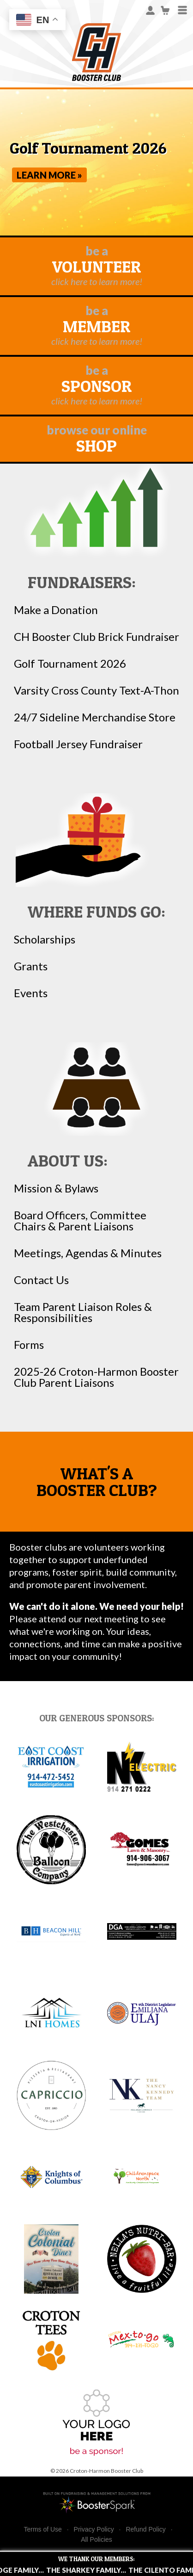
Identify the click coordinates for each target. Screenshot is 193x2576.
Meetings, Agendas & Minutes (88, 1253)
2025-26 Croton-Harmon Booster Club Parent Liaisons (96, 1377)
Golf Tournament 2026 (70, 663)
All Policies (96, 2539)
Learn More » (49, 174)
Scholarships (44, 939)
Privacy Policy (94, 2529)
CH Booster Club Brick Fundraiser (96, 636)
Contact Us (41, 1279)
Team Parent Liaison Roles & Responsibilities (83, 1312)
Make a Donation (56, 609)
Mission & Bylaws (56, 1188)
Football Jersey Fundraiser (78, 744)
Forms (29, 1344)
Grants (31, 966)
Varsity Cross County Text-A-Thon (96, 690)
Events (31, 993)
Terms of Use (42, 2529)
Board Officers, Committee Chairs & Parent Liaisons (80, 1221)
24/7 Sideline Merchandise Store (94, 717)
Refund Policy (145, 2529)
